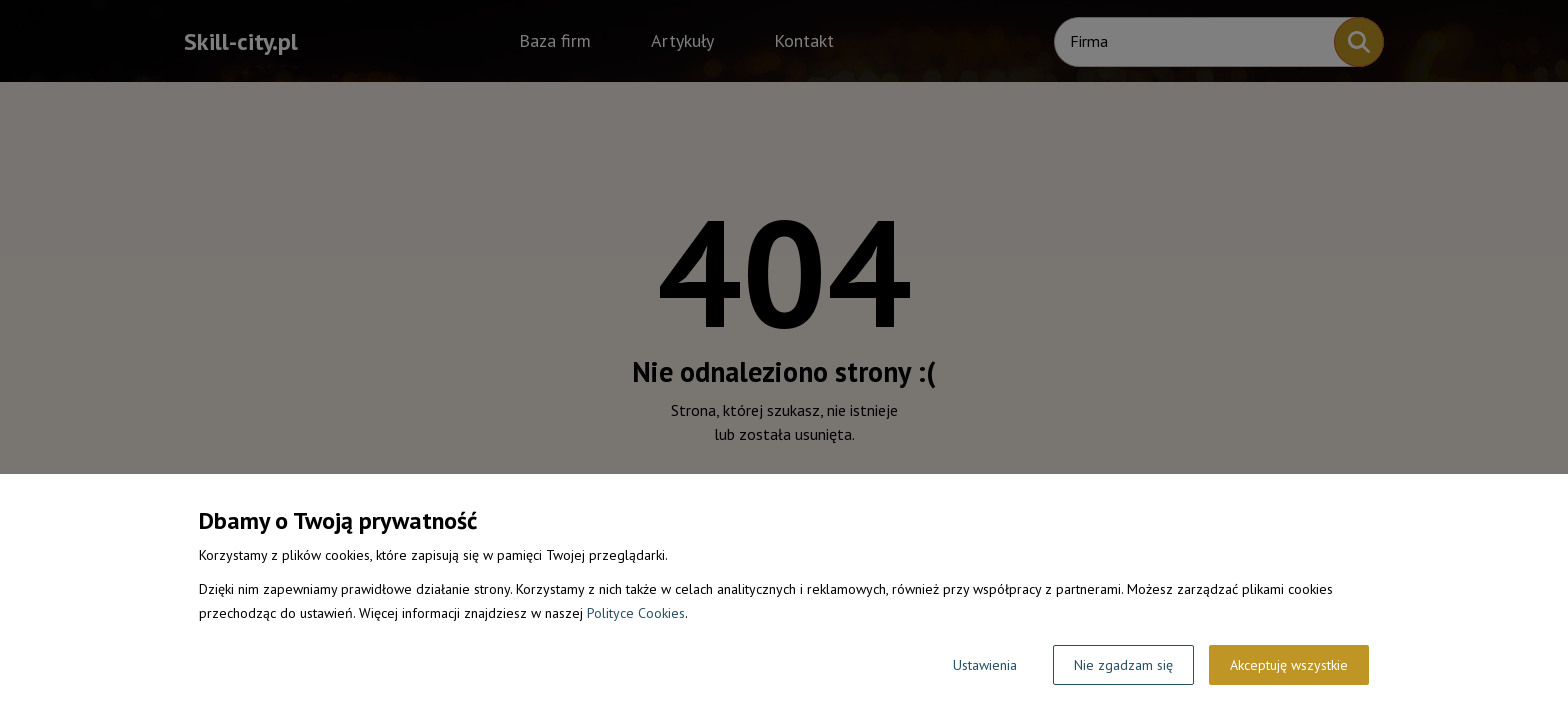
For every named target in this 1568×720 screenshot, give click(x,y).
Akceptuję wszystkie (1289, 665)
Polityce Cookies (636, 613)
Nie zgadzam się (1123, 665)
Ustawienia (985, 665)
